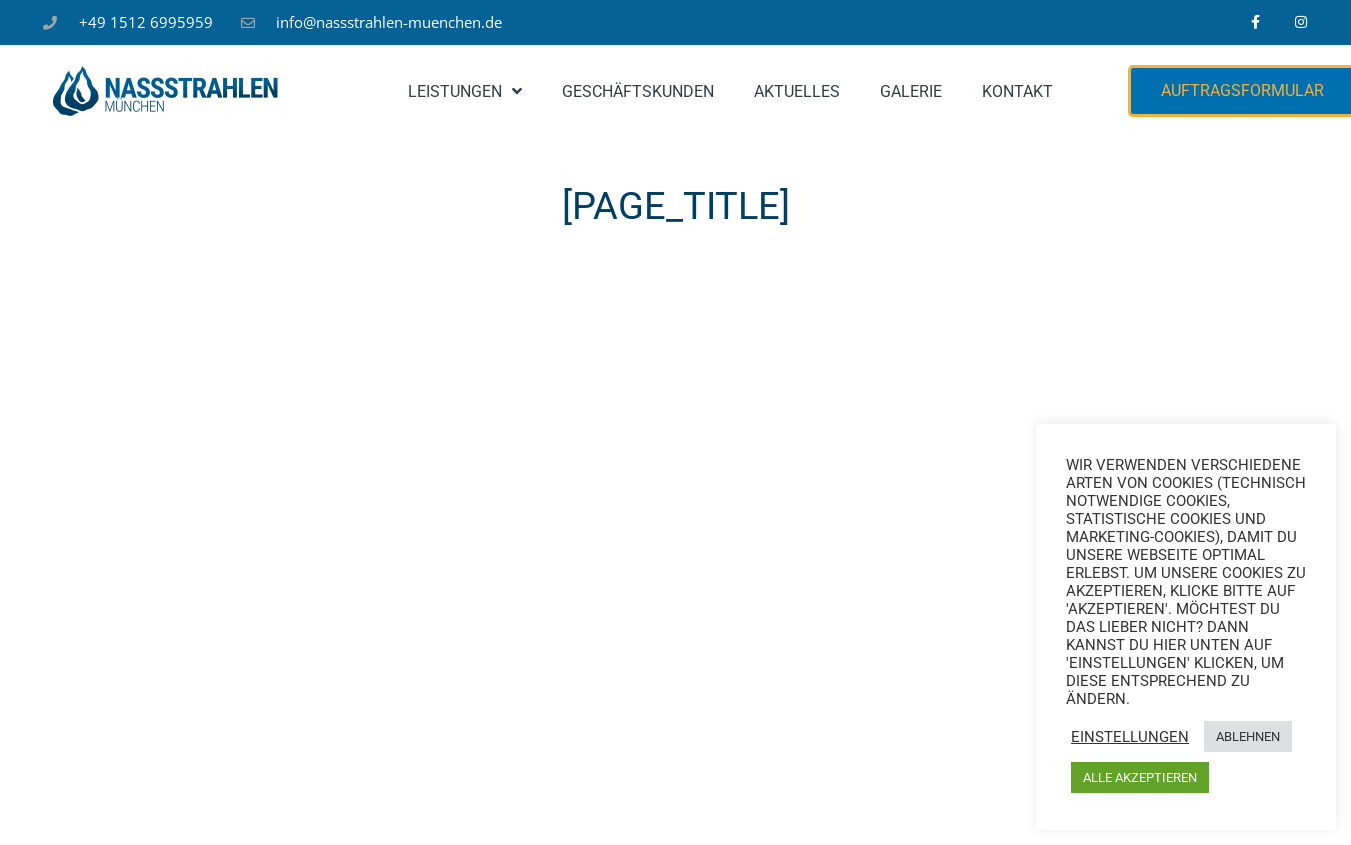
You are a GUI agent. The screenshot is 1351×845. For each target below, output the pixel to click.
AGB (768, 802)
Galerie (911, 91)
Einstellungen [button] (1130, 737)
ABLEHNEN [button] (1248, 736)
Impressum (509, 802)
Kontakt (1017, 91)
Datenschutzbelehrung (650, 802)
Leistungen (465, 91)
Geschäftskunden (638, 91)
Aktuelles (797, 91)
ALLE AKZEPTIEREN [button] (1140, 777)
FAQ (908, 802)
